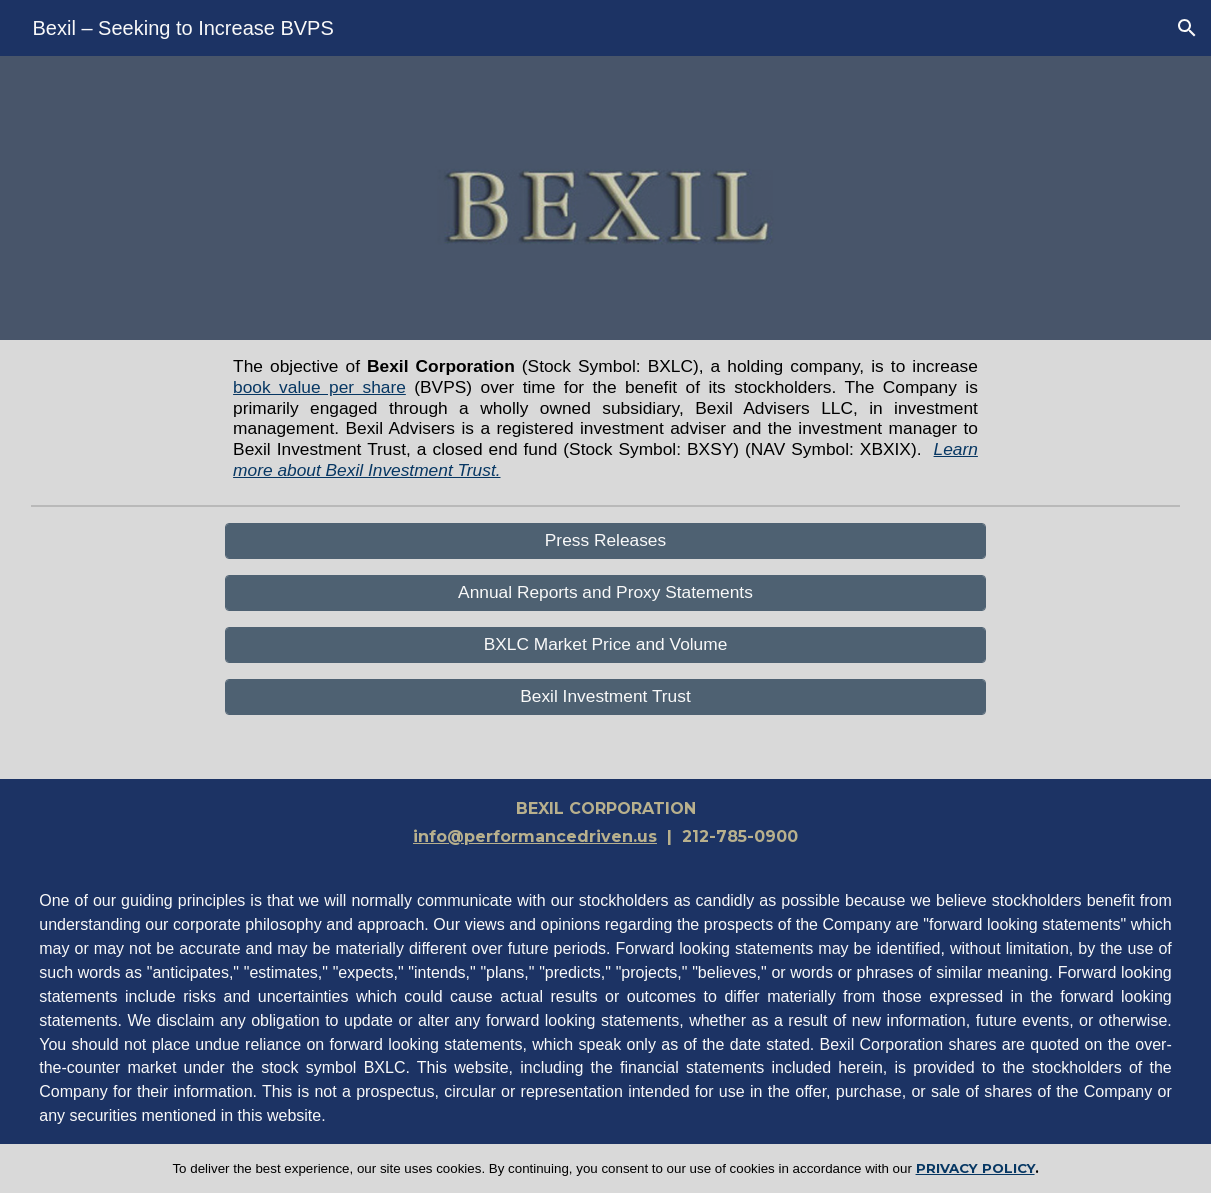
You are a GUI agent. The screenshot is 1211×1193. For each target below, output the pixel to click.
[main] (605, 418)
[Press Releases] (605, 541)
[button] (1187, 28)
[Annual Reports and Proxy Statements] (605, 593)
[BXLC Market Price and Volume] (605, 645)
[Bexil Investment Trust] (605, 697)
